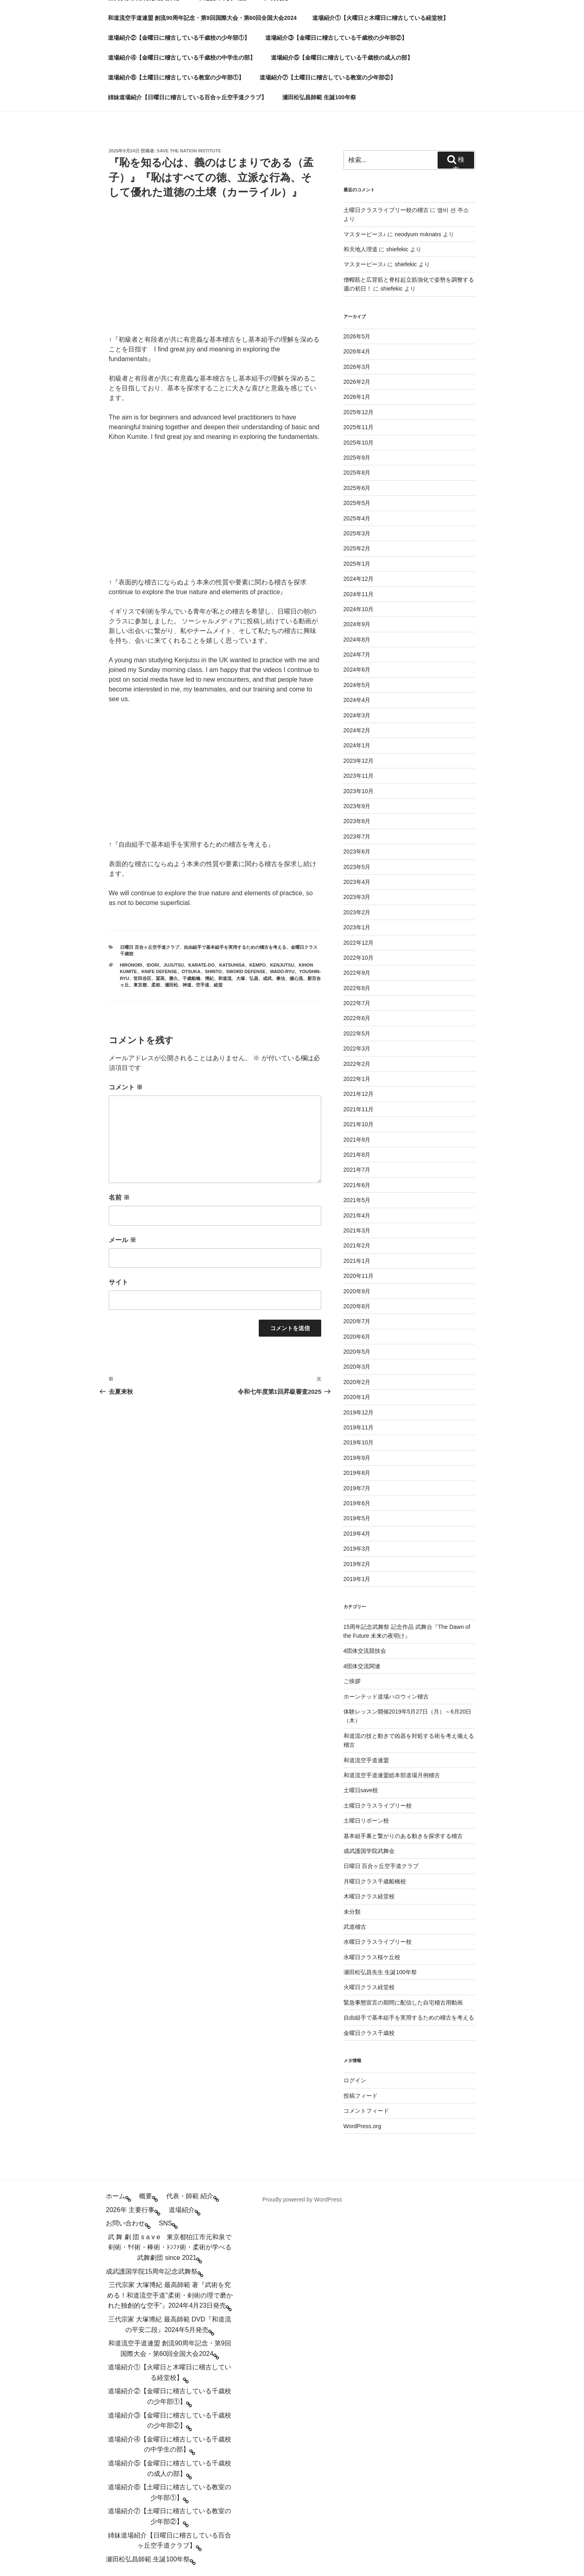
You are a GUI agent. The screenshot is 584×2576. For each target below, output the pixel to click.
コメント (126, 1087)
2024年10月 (359, 609)
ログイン (355, 2080)
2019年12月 (359, 1412)
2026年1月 (357, 397)
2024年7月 (357, 654)
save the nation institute (189, 150)
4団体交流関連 (362, 1666)
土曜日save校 (361, 1790)
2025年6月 (357, 488)
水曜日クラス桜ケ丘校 (372, 1957)
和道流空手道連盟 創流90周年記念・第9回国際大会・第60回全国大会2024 (202, 18)
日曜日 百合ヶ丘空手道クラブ (149, 947)
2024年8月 (357, 639)
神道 (186, 984)
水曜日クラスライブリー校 (378, 1941)
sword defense (246, 971)
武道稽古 (355, 1926)
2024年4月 (357, 700)
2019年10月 (359, 1442)
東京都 (140, 984)
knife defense (159, 971)
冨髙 (160, 978)
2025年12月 (359, 412)
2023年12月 (359, 760)
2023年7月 (357, 836)
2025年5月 (357, 503)
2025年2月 (357, 548)
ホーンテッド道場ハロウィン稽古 (386, 1696)
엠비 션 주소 (453, 210)
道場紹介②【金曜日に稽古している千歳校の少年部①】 (179, 37)
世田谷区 (142, 978)
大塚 (240, 978)
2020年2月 (357, 1382)
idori (153, 965)
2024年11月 (359, 594)
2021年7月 (357, 1169)
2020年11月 (359, 1276)
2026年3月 (357, 367)
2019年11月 (359, 1427)
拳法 (280, 978)
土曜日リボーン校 (366, 1820)
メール (122, 1240)
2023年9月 (357, 806)
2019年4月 (357, 1533)
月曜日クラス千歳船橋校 (375, 1881)
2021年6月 (357, 1185)
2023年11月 (359, 775)
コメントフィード (366, 2110)
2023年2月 (357, 912)
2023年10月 (359, 791)
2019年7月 (357, 1488)
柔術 (155, 984)
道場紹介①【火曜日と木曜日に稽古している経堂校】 (380, 18)
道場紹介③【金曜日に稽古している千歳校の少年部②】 (336, 37)
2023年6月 (357, 851)
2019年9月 (357, 1458)
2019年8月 (357, 1473)
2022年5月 (357, 1033)
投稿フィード (361, 2095)
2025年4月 (357, 518)
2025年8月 (357, 472)
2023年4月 (357, 882)
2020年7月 (357, 1321)
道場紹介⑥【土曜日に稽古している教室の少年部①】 (176, 77)
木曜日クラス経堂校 (369, 1896)
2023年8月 (357, 821)
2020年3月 (357, 1366)
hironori (131, 965)
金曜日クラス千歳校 (369, 2033)
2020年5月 (357, 1351)
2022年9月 (357, 972)
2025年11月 (359, 427)
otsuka (191, 971)
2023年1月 (357, 927)
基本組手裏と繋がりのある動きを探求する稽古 (403, 1836)
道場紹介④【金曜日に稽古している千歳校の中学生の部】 (182, 57)
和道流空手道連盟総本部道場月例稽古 (392, 1775)
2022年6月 (357, 1018)
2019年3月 (357, 1548)
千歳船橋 (191, 978)
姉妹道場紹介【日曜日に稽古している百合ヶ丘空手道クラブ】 (187, 97)
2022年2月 (357, 1064)
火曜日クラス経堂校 (369, 1987)
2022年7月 (357, 1003)
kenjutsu (282, 965)
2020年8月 (357, 1306)
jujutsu (173, 965)
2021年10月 (359, 1124)
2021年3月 (357, 1230)
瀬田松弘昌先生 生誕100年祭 (380, 1972)
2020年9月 (357, 1291)
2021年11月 (359, 1109)
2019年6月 (357, 1503)
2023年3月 (357, 897)
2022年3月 (357, 1048)
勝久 (173, 978)
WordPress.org (362, 2126)
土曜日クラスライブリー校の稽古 (386, 210)
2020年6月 (357, 1336)
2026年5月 (357, 336)
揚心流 (296, 978)
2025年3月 (357, 533)
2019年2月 (357, 1564)
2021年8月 (357, 1154)
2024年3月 (357, 715)
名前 (119, 1197)
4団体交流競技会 (365, 1650)
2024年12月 (359, 579)
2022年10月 (359, 957)
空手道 (202, 984)
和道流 (225, 978)
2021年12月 (359, 1094)
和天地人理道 (361, 249)
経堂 (218, 984)
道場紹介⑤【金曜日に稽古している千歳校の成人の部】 (342, 57)
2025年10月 (359, 442)
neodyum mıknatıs (418, 234)
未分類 (352, 1911)
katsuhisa (232, 965)
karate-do (201, 965)
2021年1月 (357, 1261)
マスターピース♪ (365, 234)
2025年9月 (357, 457)
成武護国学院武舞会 (369, 1851)
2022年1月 (357, 1079)
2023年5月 (357, 867)
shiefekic (397, 249)
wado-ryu (282, 971)
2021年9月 (357, 1139)
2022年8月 (357, 988)
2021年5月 (357, 1200)
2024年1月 (357, 745)
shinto (213, 971)
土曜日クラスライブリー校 (378, 1805)
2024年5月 (357, 685)
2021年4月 (357, 1215)
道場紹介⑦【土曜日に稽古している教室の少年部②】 (328, 77)
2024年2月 (357, 730)
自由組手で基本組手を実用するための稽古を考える (235, 947)
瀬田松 (171, 984)
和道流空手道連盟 (366, 1760)
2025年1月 (357, 564)
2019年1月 (357, 1579)
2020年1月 (357, 1397)
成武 (267, 978)
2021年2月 (357, 1245)
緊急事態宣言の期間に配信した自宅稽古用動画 (403, 2002)
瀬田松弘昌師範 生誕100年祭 (319, 97)
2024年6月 (357, 669)
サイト (118, 1282)
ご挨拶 (352, 1681)
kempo (257, 965)
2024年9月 (357, 624)
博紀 (209, 978)
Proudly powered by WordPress (302, 2199)
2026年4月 (357, 351)
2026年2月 (357, 382)
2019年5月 (357, 1518)
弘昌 (253, 978)
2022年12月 (359, 942)
